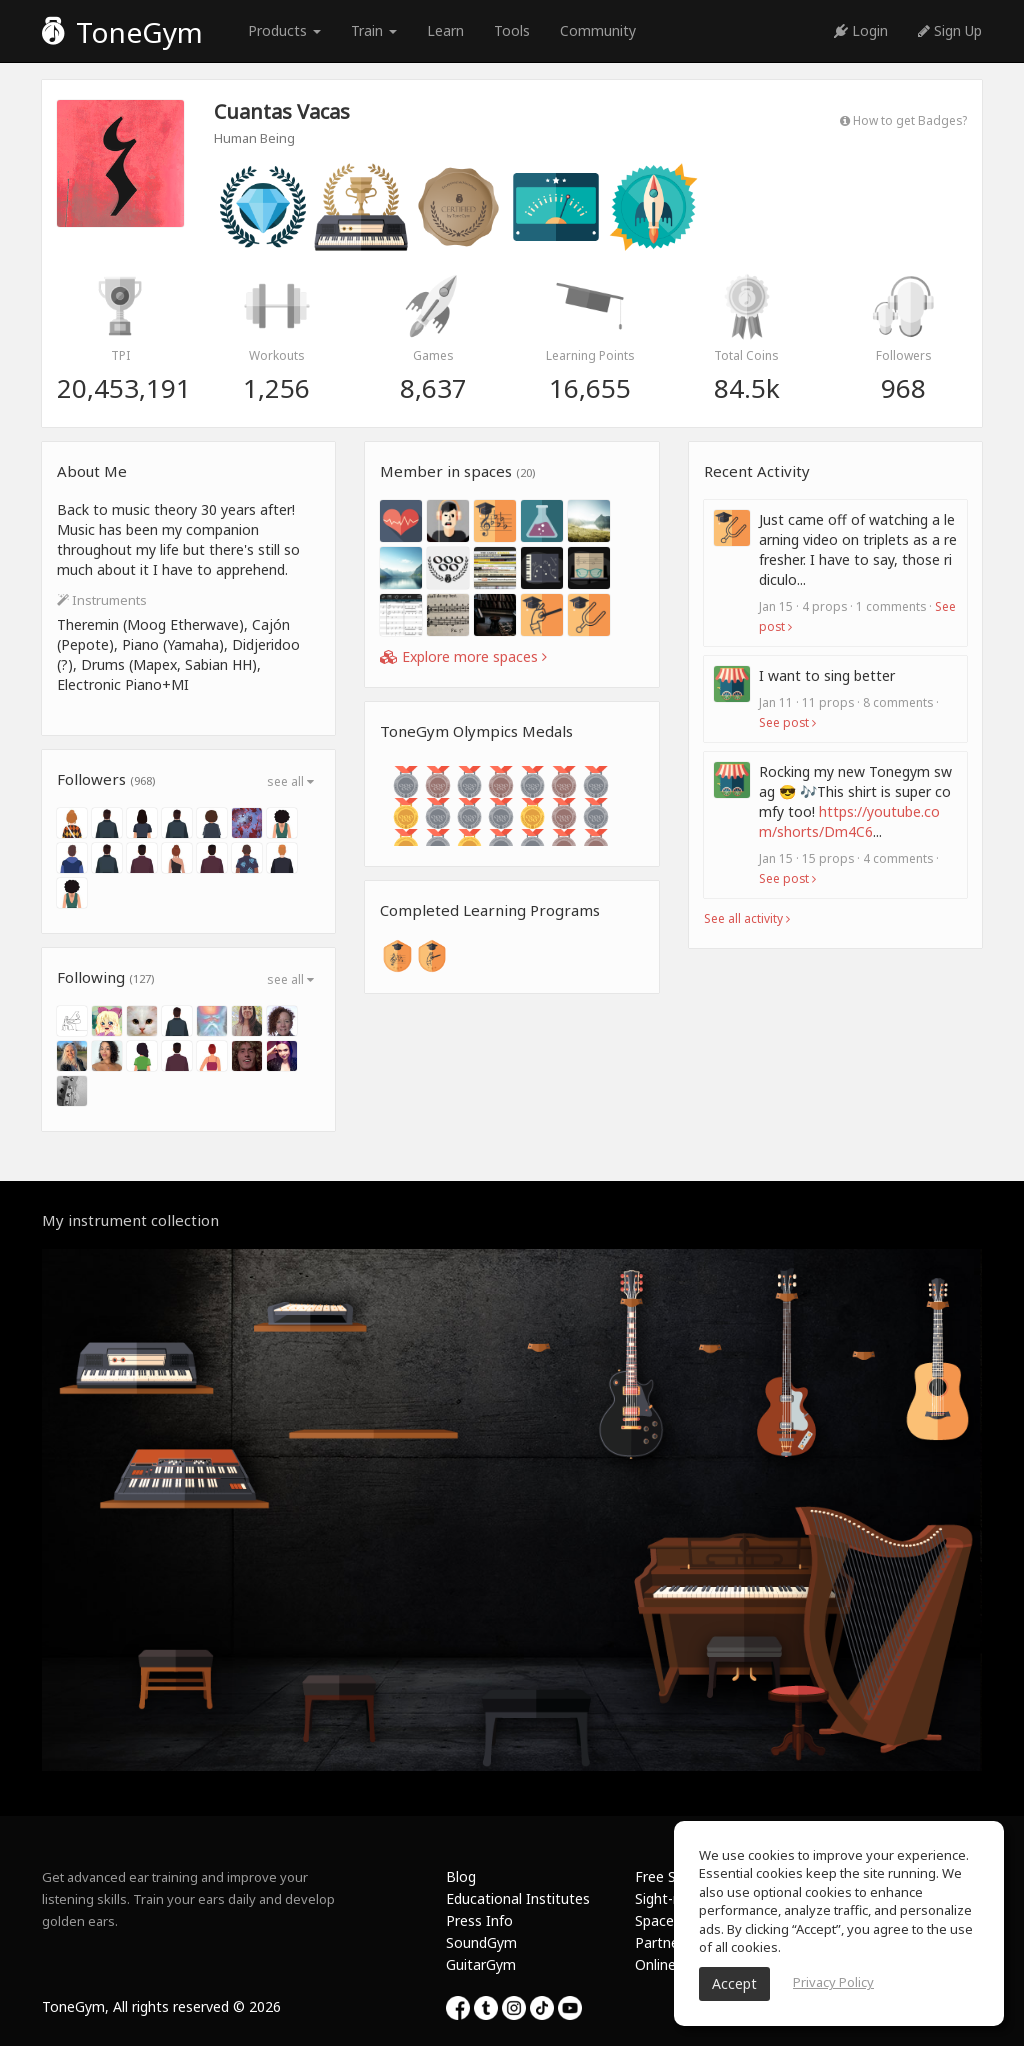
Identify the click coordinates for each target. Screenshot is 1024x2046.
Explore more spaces (463, 656)
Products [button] (284, 30)
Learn (445, 30)
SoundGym (481, 1942)
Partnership (672, 1942)
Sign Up (950, 30)
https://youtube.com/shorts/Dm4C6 (849, 821)
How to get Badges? (903, 120)
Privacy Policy (833, 1982)
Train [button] (374, 30)
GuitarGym (481, 1964)
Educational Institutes (518, 1898)
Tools (512, 30)
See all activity (747, 918)
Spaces (658, 1920)
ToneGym (122, 32)
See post (787, 722)
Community (598, 30)
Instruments (102, 600)
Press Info (479, 1920)
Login (861, 30)
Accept (734, 1983)
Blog (461, 1876)
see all (290, 781)
